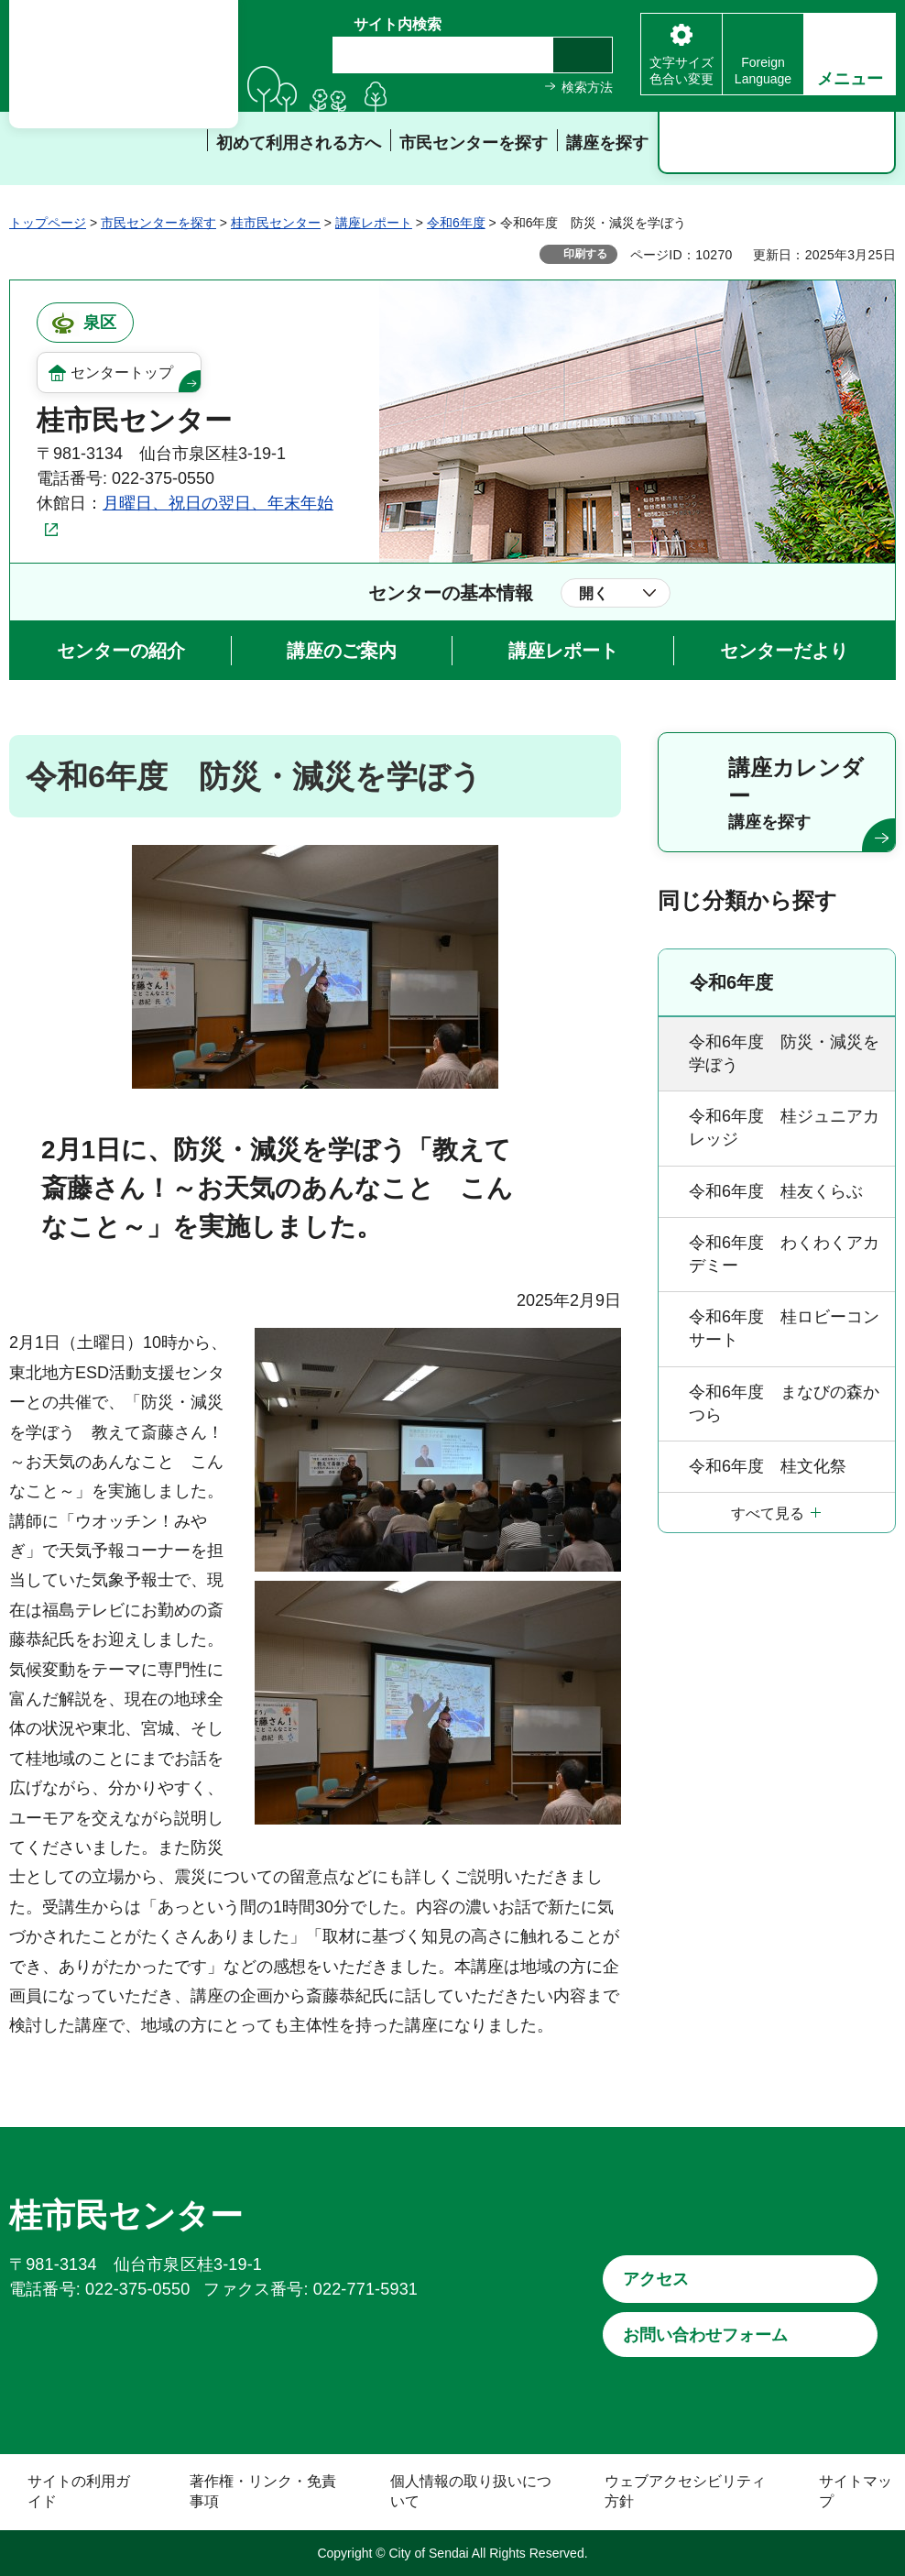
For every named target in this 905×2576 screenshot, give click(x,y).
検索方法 (587, 87)
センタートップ (122, 372)
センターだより (784, 651)
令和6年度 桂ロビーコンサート (784, 1328)
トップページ (47, 222)
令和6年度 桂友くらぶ (776, 1191)
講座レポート (373, 222)
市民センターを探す (158, 222)
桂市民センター (276, 222)
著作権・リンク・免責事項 (263, 2491)
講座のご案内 (342, 651)
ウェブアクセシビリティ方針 (685, 2491)
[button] (849, 54)
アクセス (656, 2279)
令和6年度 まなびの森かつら (784, 1403)
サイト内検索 (398, 24)
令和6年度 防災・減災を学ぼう (784, 1053)
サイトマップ (855, 2491)
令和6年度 (456, 222)
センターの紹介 (121, 651)
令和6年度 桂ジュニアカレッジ (784, 1127)
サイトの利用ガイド (78, 2491)
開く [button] (593, 593)
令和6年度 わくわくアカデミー (784, 1254)
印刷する (585, 253)
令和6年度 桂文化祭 (767, 1466)
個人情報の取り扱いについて (470, 2491)
